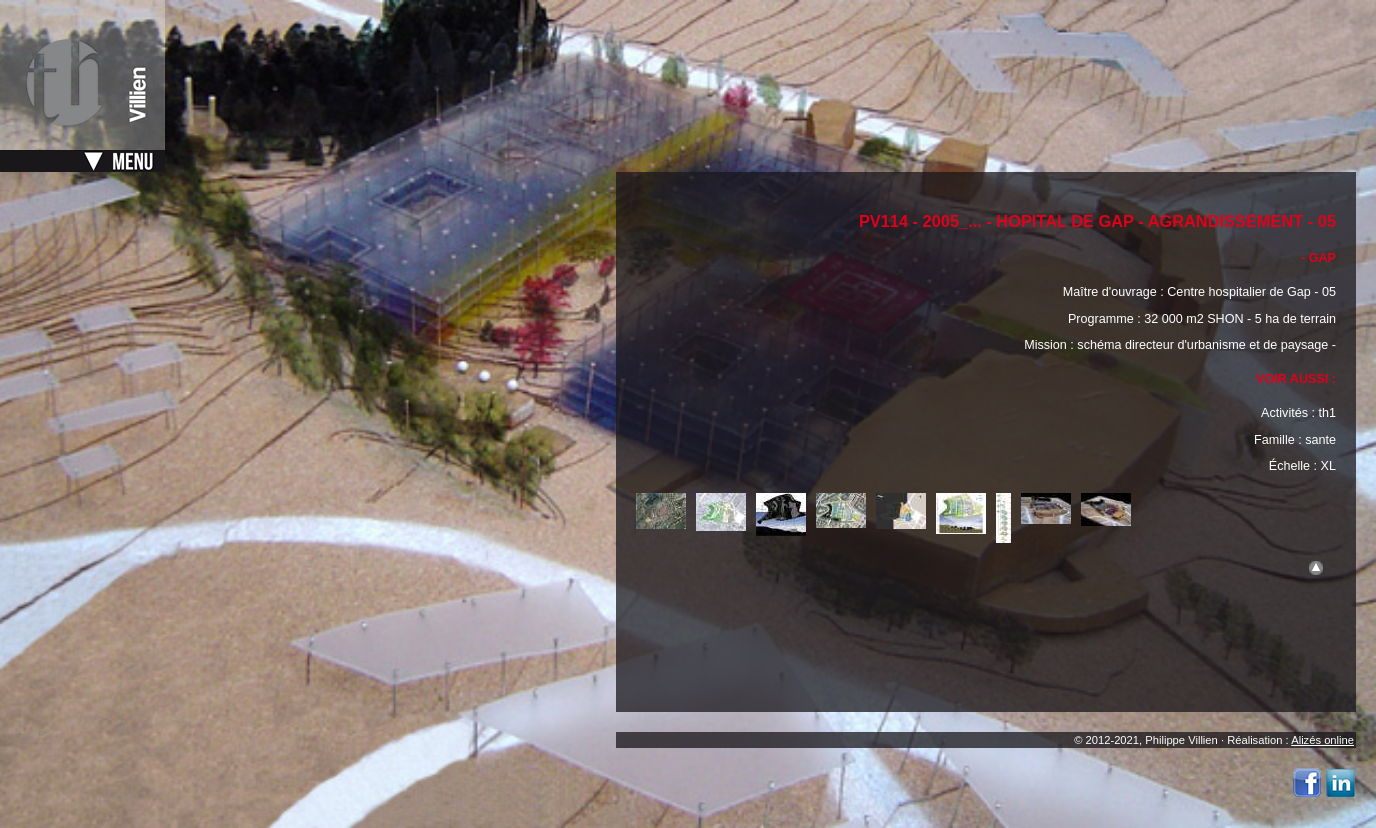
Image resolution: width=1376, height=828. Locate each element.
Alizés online (1322, 740)
